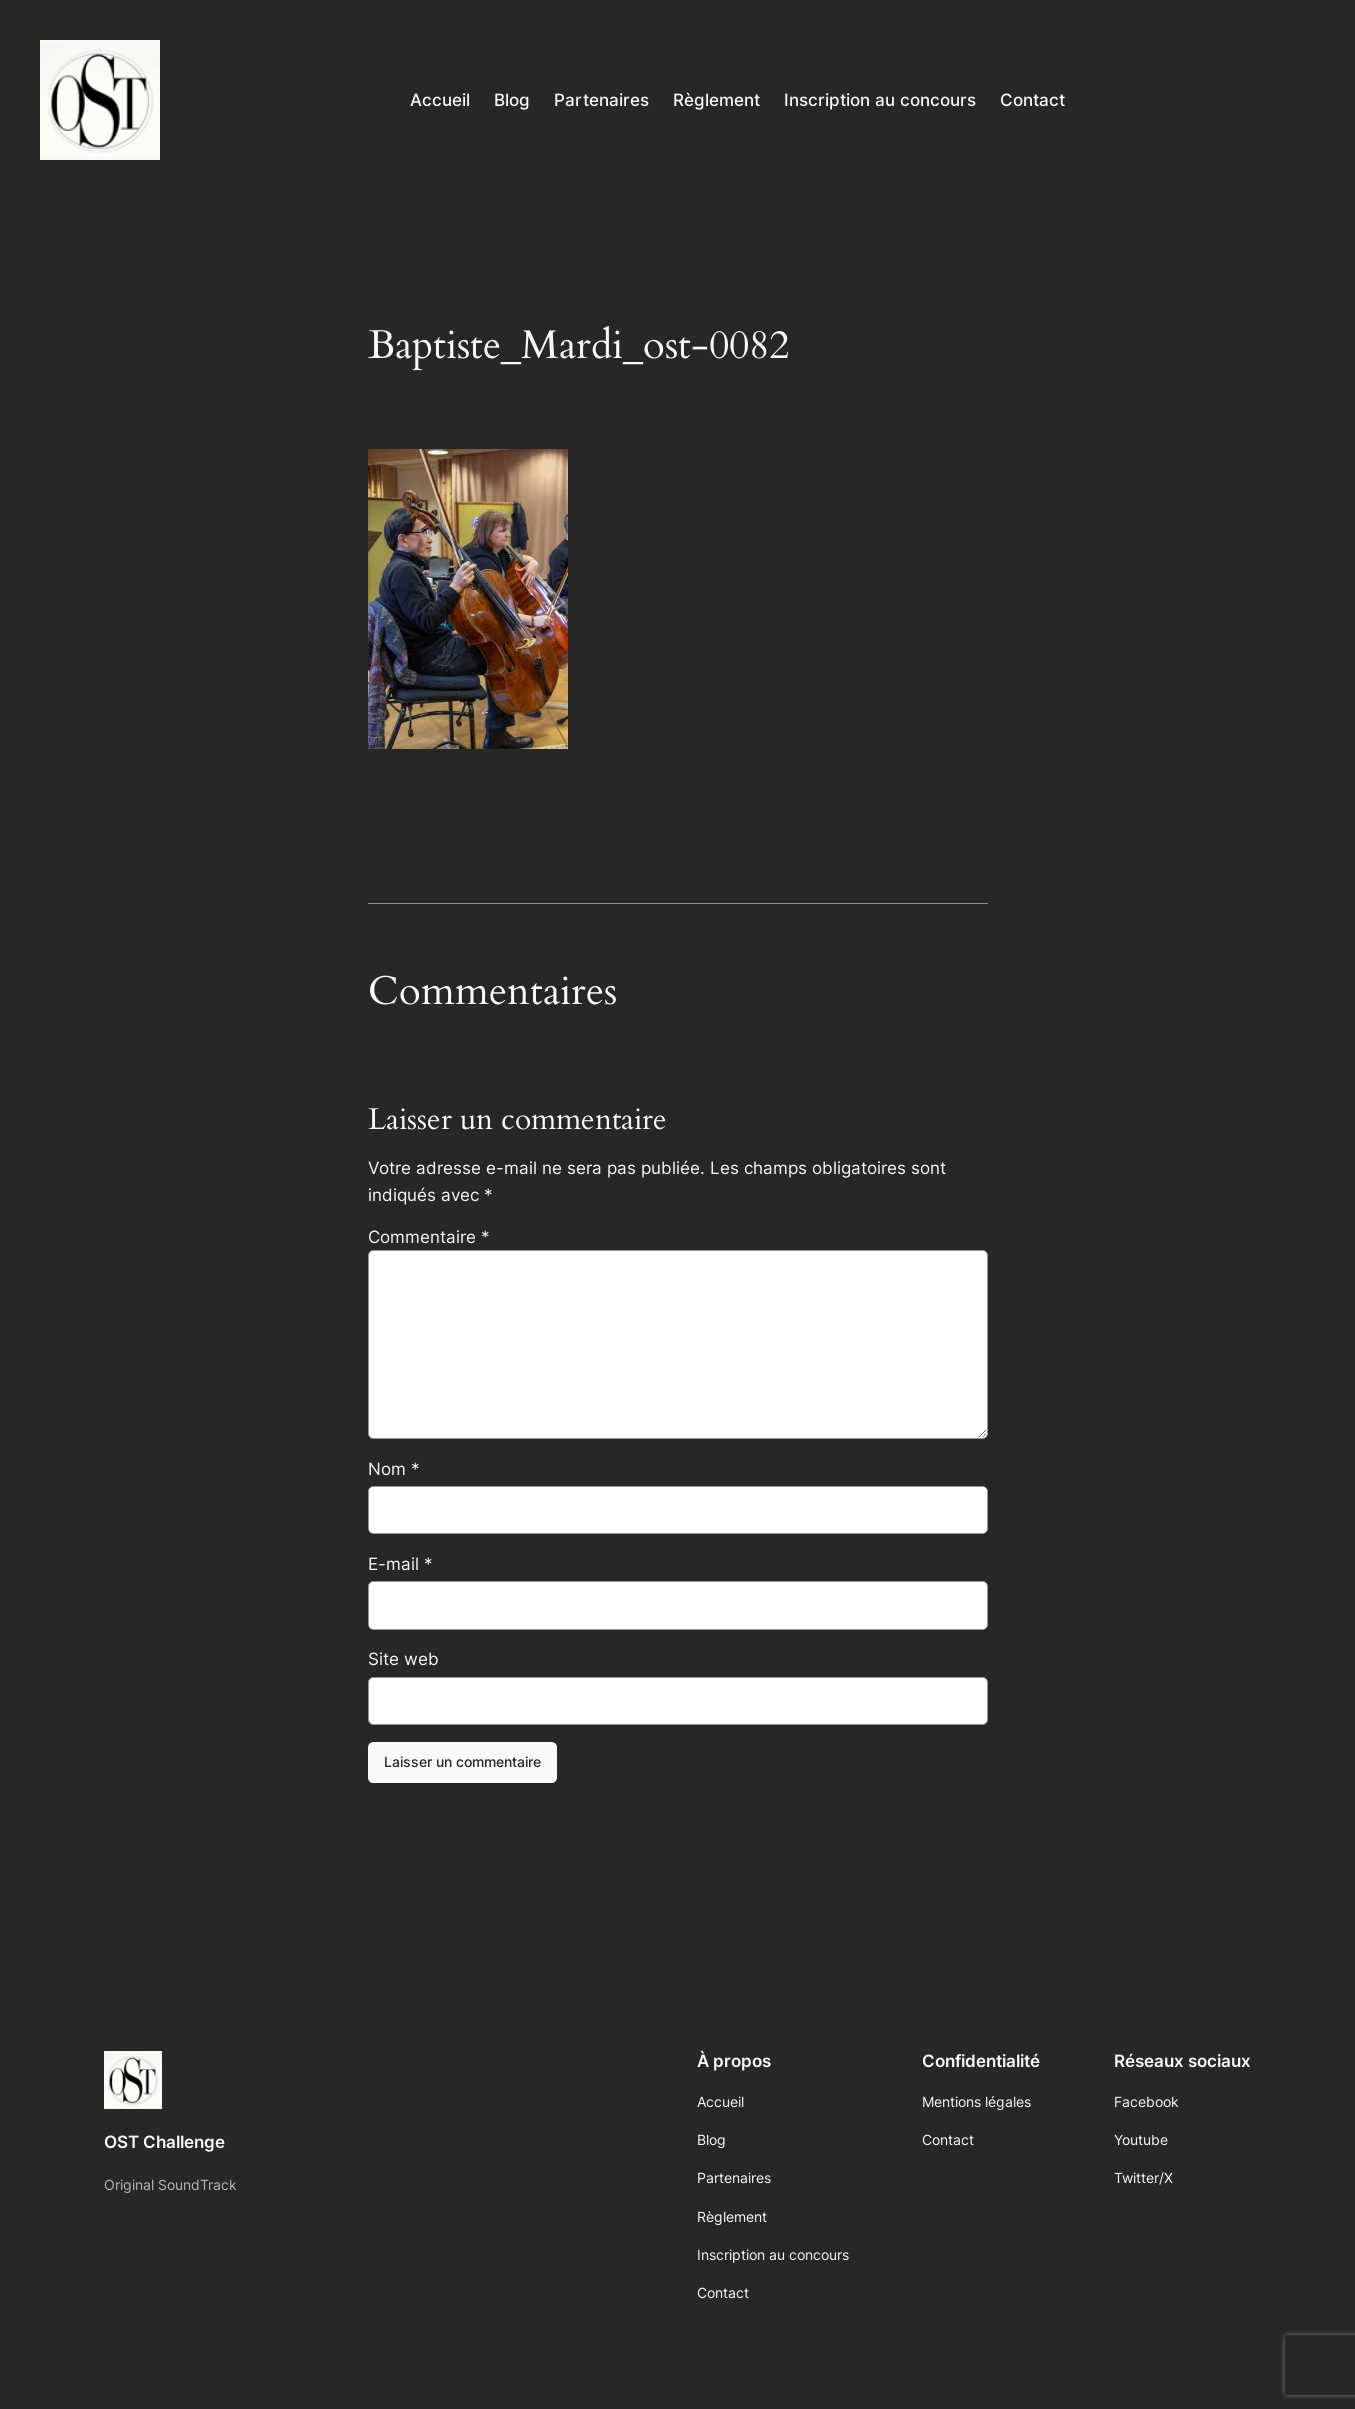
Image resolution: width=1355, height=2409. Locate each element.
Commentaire (429, 1237)
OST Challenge (164, 2142)
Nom (394, 1469)
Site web (403, 1659)
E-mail (400, 1564)
